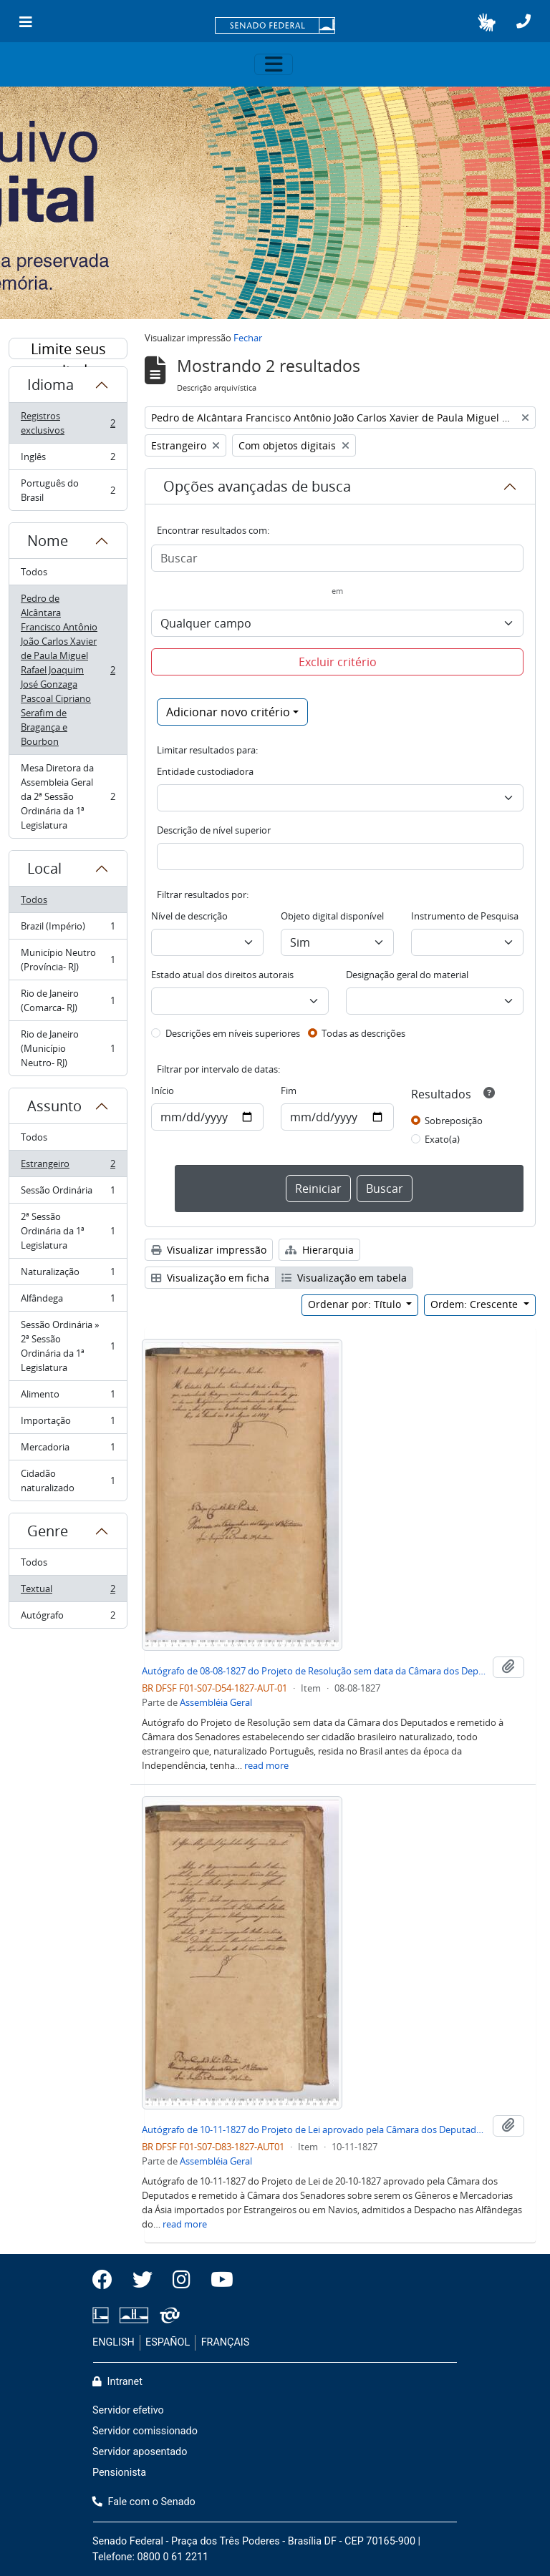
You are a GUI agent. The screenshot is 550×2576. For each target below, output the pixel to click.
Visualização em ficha (210, 1277)
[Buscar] (337, 558)
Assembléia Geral (216, 1702)
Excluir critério (338, 662)
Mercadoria (67, 1450)
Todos (34, 571)
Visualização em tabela (344, 1277)
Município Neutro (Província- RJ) (67, 959)
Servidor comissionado (145, 2431)
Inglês (67, 459)
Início (162, 1090)
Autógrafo (67, 1618)
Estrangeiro (67, 1166)
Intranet (117, 2382)
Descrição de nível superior (214, 830)
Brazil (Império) (67, 929)
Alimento (67, 1397)
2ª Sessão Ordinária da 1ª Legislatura (67, 1231)
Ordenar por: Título (356, 1304)
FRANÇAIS (225, 2342)
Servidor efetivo (128, 2410)
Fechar (247, 337)
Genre (47, 1531)
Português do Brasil (67, 490)
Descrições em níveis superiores (232, 1033)
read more (266, 1765)
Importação (67, 1423)
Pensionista (119, 2473)
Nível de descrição (189, 915)
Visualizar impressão (208, 1250)
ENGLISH (113, 2342)
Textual (67, 1591)
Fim (288, 1090)
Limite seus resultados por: (68, 349)
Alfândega (67, 1301)
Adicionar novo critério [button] (228, 712)
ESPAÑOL (167, 2342)
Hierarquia (319, 1250)
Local (44, 868)
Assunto (54, 1106)
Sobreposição (454, 1120)
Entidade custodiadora (205, 771)
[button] (487, 22)
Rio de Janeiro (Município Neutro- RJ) (67, 1048)
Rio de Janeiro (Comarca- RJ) (67, 1000)
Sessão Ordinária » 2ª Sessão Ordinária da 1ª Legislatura (67, 1346)
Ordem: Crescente (475, 1304)
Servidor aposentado (139, 2452)
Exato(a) (442, 1139)
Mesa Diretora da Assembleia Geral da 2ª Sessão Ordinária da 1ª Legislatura (67, 796)
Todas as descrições (363, 1033)
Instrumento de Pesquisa (464, 915)
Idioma (50, 384)
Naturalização (67, 1274)
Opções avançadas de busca (257, 486)
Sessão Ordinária (67, 1193)
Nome (47, 540)
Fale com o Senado (144, 2502)
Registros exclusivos (67, 422)
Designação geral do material (407, 974)
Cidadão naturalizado (67, 1480)
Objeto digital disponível (332, 915)
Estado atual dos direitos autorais (222, 974)
